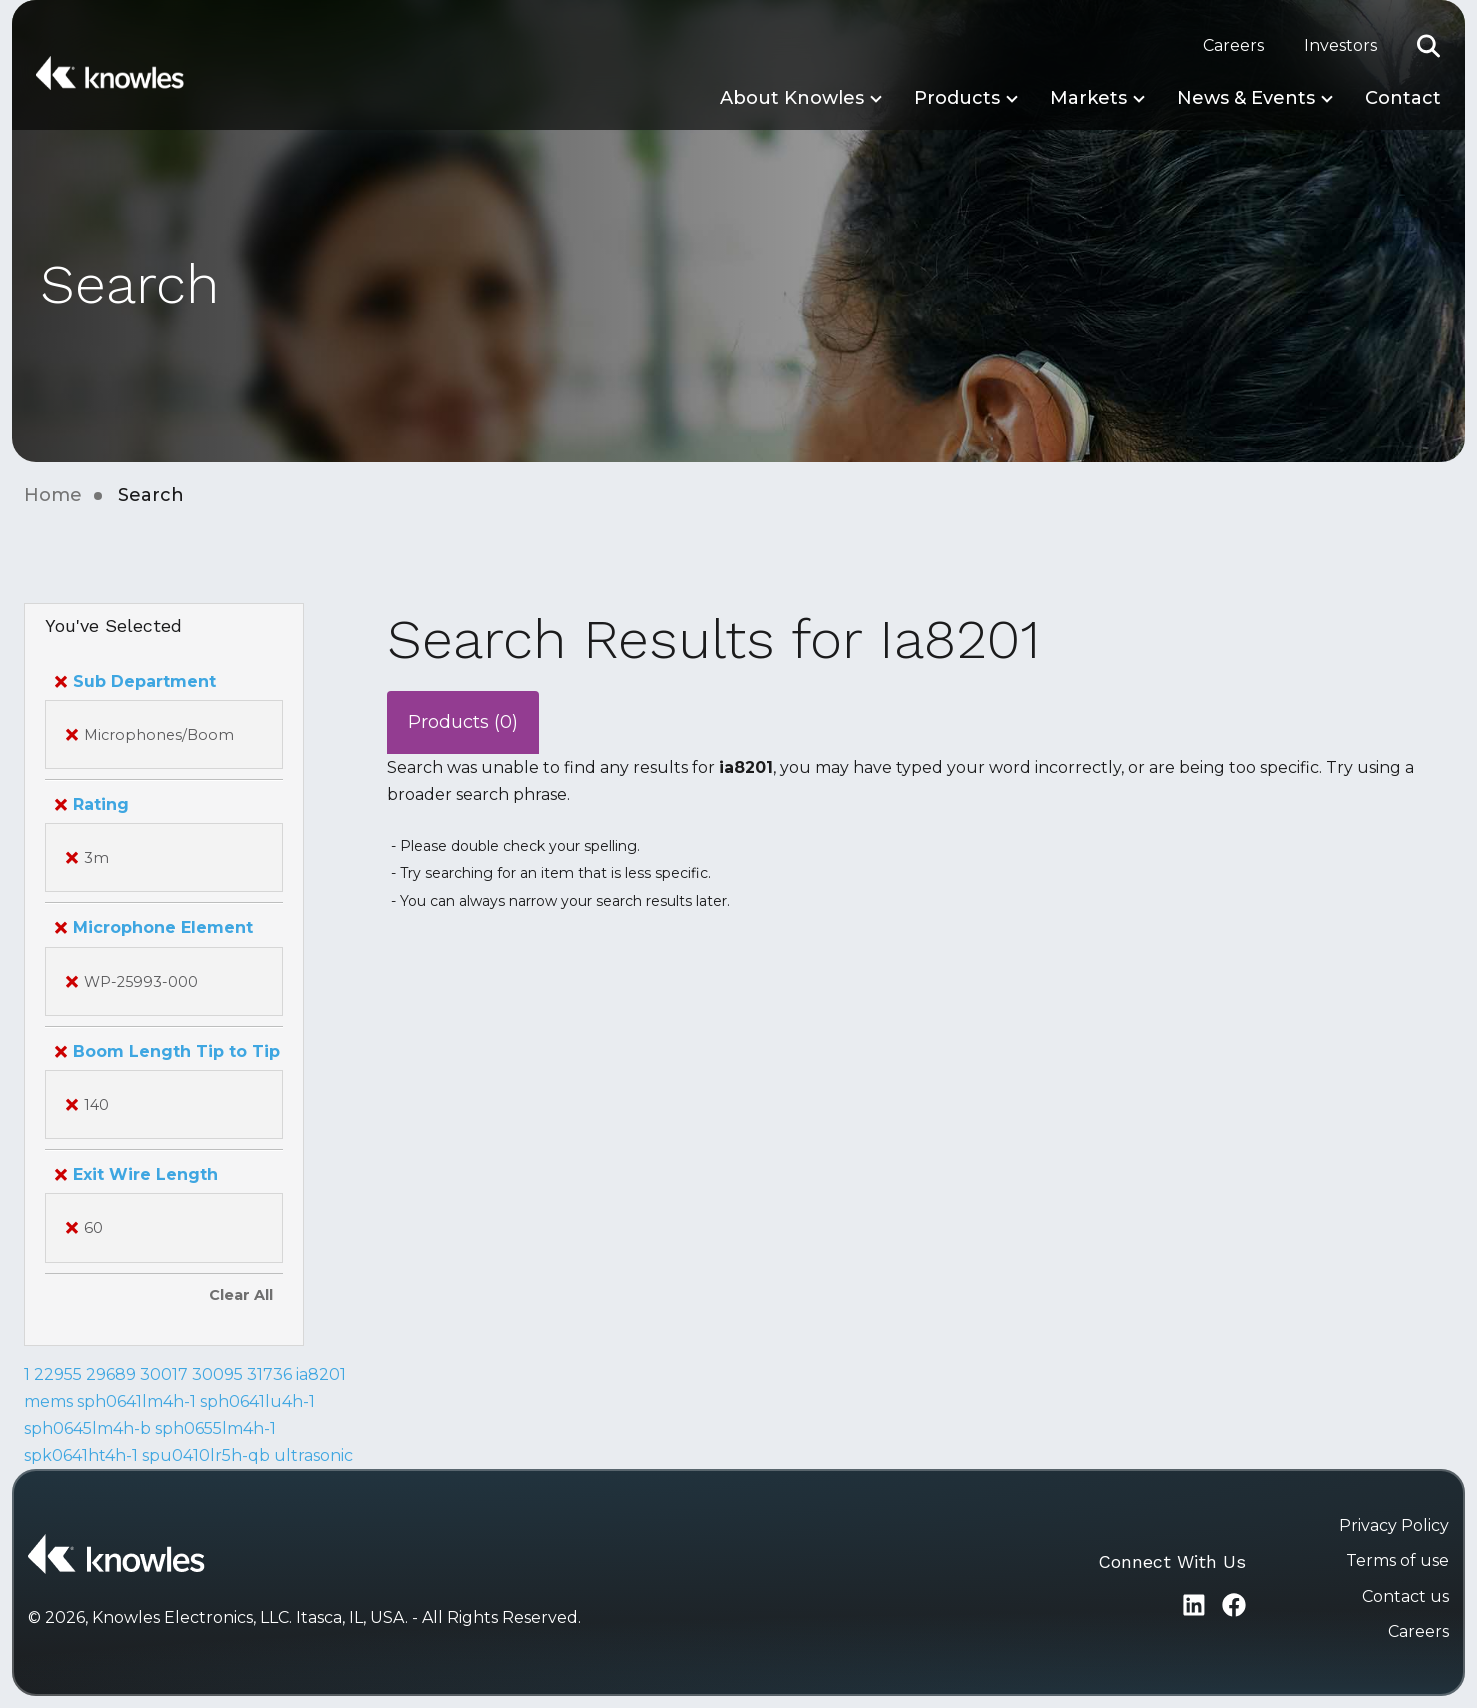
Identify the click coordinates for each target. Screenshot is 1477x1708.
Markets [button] (1088, 98)
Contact (1403, 98)
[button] (1429, 46)
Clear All (241, 1295)
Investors (1340, 45)
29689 (111, 1374)
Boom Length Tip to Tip (167, 1051)
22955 (58, 1374)
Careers (1233, 45)
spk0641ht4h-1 (81, 1455)
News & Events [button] (1246, 98)
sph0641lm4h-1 (136, 1401)
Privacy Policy (1394, 1525)
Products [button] (957, 98)
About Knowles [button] (792, 98)
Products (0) (463, 722)
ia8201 (321, 1374)
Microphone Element (154, 927)
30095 (217, 1374)
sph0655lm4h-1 (215, 1428)
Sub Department (135, 681)
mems (48, 1401)
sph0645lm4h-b (87, 1428)
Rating (92, 804)
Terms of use (1397, 1560)
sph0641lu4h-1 (257, 1401)
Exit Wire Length (136, 1174)
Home (53, 495)
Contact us (1405, 1596)
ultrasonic (313, 1455)
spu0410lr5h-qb (206, 1455)
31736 (269, 1374)
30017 (164, 1374)
